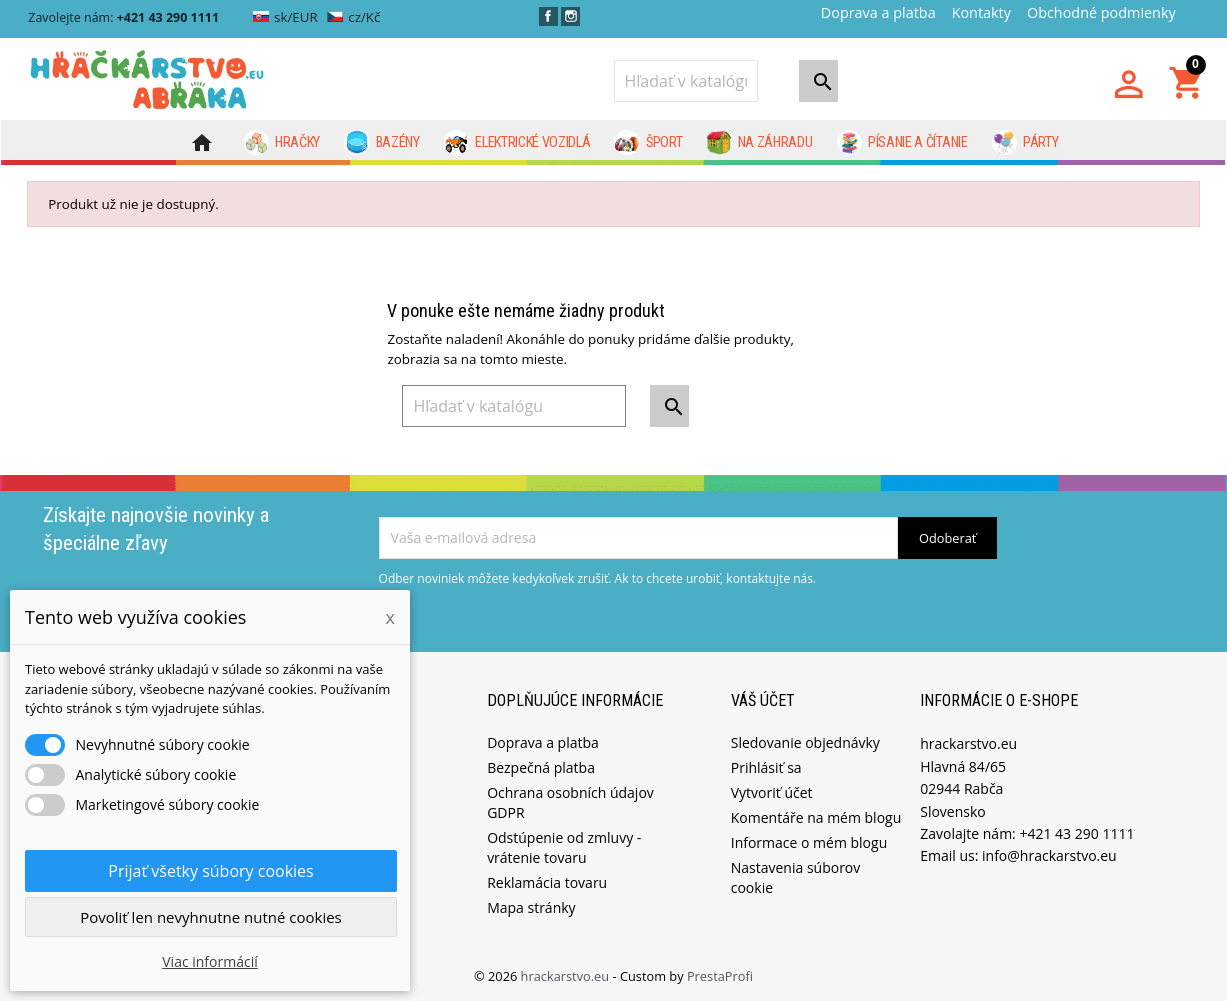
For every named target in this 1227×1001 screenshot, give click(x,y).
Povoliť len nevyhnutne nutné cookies (211, 917)
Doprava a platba (878, 12)
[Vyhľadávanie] (686, 81)
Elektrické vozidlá (517, 143)
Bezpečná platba (541, 766)
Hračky (282, 143)
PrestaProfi (720, 975)
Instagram (570, 16)
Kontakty (981, 12)
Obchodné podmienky (1101, 12)
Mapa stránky (531, 906)
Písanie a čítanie (902, 143)
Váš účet (763, 698)
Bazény (382, 143)
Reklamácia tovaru (547, 881)
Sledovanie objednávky (805, 741)
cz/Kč (353, 17)
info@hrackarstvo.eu (1049, 854)
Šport (648, 143)
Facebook (548, 16)
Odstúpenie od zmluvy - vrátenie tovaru (564, 846)
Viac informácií (210, 961)
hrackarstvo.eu (567, 975)
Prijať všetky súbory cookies (210, 871)
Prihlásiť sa (766, 766)
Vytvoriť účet (772, 791)
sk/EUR (285, 17)
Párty (1025, 143)
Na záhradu (759, 143)
